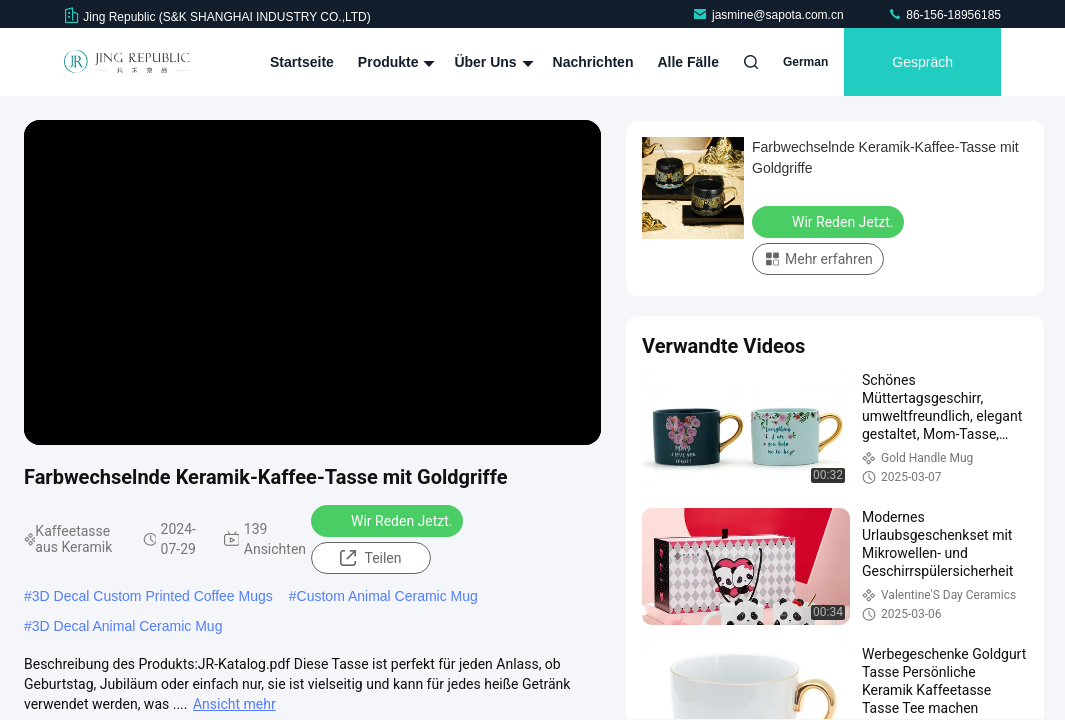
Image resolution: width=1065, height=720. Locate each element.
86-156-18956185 (944, 15)
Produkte (394, 62)
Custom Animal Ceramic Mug (387, 596)
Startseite (302, 62)
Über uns (491, 62)
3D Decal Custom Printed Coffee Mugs (152, 596)
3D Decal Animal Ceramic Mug (127, 626)
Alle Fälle (687, 62)
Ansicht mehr (234, 704)
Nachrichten (593, 62)
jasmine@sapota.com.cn (769, 15)
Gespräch (922, 62)
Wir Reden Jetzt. (389, 520)
